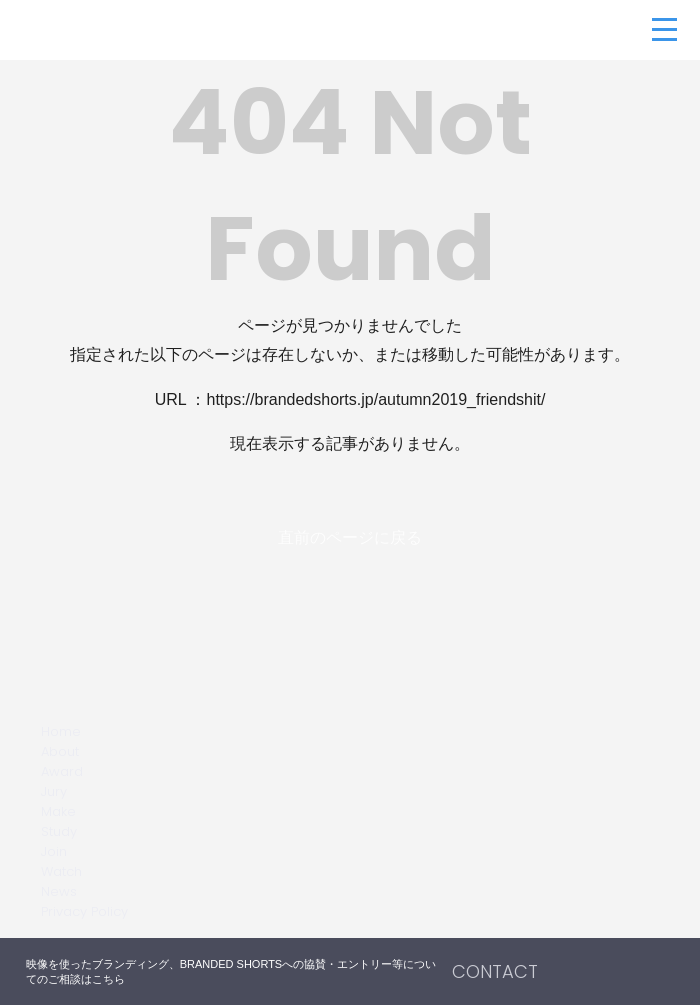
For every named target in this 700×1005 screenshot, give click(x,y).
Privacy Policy (84, 911)
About (60, 751)
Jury (54, 791)
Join (54, 851)
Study (59, 831)
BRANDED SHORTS (145, 30)
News (59, 891)
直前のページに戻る (350, 537)
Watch (61, 871)
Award (62, 771)
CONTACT (495, 971)
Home (61, 731)
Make (58, 811)
